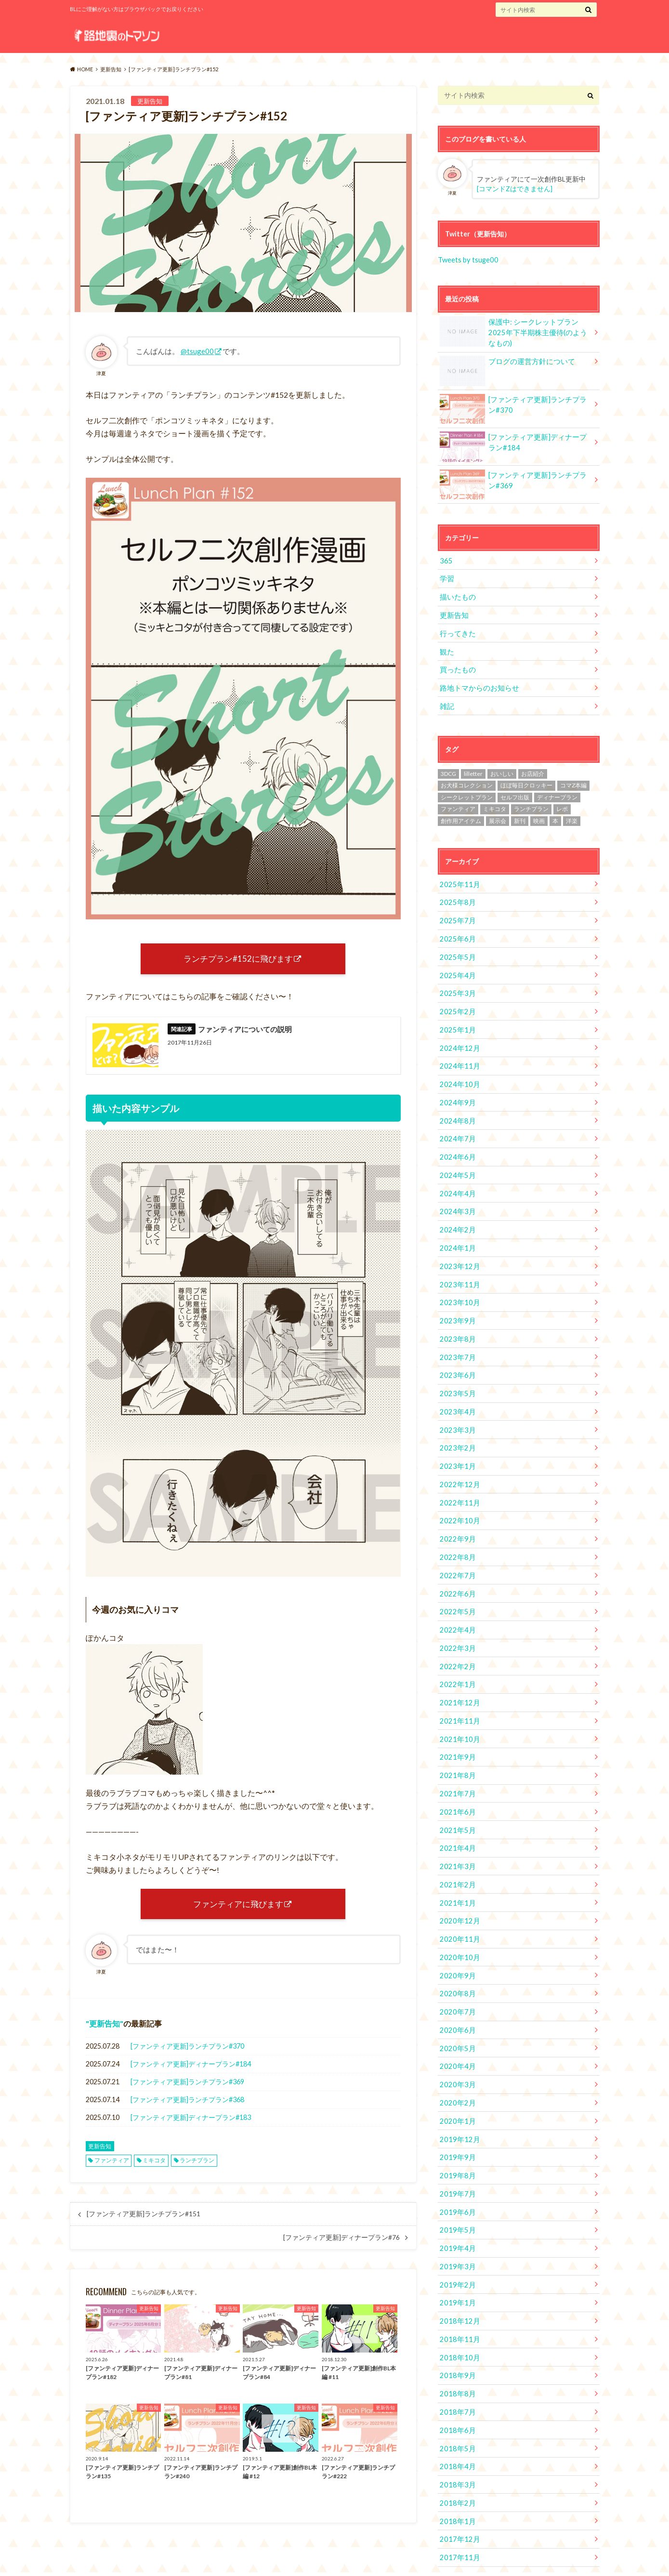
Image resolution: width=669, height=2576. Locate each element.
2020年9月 (456, 1946)
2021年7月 (456, 1768)
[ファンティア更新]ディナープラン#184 (191, 2068)
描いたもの (456, 593)
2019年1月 (456, 2267)
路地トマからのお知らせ (477, 682)
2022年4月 (456, 1608)
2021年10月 (458, 1715)
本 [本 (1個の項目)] (555, 814)
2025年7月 (456, 913)
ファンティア (111, 2164)
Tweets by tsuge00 (467, 259)
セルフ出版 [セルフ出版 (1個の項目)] (514, 791)
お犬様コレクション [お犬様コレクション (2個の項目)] (467, 779)
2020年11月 (458, 1911)
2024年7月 (456, 1127)
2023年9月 (456, 1305)
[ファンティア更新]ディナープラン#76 (341, 2242)
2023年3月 (456, 1412)
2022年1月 (456, 1661)
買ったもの (456, 664)
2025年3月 (456, 985)
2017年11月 (458, 2516)
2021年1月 (456, 1875)
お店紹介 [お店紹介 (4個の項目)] (532, 767)
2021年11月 (458, 1697)
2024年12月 (458, 1038)
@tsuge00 (197, 351)
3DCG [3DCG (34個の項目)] (448, 767)
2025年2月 (456, 1002)
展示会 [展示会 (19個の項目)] (497, 814)
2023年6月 (456, 1358)
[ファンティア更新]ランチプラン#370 (187, 2050)
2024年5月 (456, 1163)
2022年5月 (456, 1590)
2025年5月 (456, 949)
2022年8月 (456, 1536)
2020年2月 (456, 2071)
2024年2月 (456, 1216)
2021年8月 (456, 1750)
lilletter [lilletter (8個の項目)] (473, 767)
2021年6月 (456, 1786)
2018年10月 (458, 2320)
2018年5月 (456, 2409)
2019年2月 (456, 2249)
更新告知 (104, 2027)
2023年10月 (458, 1287)
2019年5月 (456, 2196)
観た (446, 646)
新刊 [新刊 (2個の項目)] (519, 814)
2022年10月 (458, 1501)
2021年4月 (456, 1822)
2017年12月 (458, 2498)
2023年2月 (456, 1429)
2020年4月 (456, 2035)
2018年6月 (456, 2391)
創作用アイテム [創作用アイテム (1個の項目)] (461, 814)
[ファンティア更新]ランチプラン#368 (187, 2104)
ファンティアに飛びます (238, 1907)
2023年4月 (456, 1394)
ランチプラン (197, 2164)
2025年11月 (458, 878)
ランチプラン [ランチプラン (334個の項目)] (531, 803)
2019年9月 (456, 2124)
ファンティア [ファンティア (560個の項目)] (458, 803)
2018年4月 (456, 2427)
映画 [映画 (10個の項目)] (539, 814)
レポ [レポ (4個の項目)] (562, 803)
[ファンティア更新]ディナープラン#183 (191, 2122)
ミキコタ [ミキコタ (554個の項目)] (494, 803)
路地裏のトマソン (444, 2561)
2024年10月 (458, 1074)
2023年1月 (456, 1447)
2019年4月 (456, 2214)
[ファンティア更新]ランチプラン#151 (143, 2218)
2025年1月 (456, 1020)
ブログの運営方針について (505, 360)
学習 (446, 575)
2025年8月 (456, 895)
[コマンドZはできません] (514, 189)
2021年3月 (456, 1839)
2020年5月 (456, 2018)
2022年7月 (456, 1554)
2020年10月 (458, 1928)
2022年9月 (456, 1519)
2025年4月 (456, 967)
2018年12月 (458, 2285)
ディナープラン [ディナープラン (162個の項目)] (557, 791)
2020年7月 (456, 1982)
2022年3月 (456, 1625)
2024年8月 (456, 1109)
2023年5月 (456, 1376)
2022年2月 (456, 1643)
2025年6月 (456, 931)
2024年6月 (456, 1145)
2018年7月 (456, 2373)
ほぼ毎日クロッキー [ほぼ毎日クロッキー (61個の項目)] (526, 779)
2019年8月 (456, 2142)
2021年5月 (456, 1804)
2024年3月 (456, 1198)
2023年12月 (458, 1251)
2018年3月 (456, 2445)
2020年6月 (456, 2000)
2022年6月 (456, 1572)
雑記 (446, 700)
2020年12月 (458, 1893)
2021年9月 (456, 1732)
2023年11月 (458, 1269)
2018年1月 (456, 2480)
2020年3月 (456, 2053)
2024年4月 (456, 1180)
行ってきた (456, 629)
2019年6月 (456, 2178)
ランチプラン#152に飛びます (238, 959)
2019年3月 (456, 2231)
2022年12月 (458, 1465)
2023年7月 (456, 1340)
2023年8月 (456, 1323)
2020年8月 (456, 1964)
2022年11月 (458, 1483)
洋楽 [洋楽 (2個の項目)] (571, 814)
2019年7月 (456, 2160)
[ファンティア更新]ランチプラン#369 (187, 2086)
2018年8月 (456, 2356)
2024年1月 (456, 1233)
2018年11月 (458, 2303)
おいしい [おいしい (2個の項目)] (501, 767)
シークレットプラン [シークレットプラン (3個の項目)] (467, 791)
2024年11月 (458, 1056)
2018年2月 (456, 2462)
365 (445, 557)
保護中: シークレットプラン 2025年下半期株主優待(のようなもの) (515, 328)
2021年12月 (458, 1679)
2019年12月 (458, 2107)
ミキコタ (154, 2164)
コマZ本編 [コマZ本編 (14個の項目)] (573, 779)
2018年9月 (456, 2338)
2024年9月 (456, 1091)
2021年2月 (456, 1857)
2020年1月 (456, 2089)
